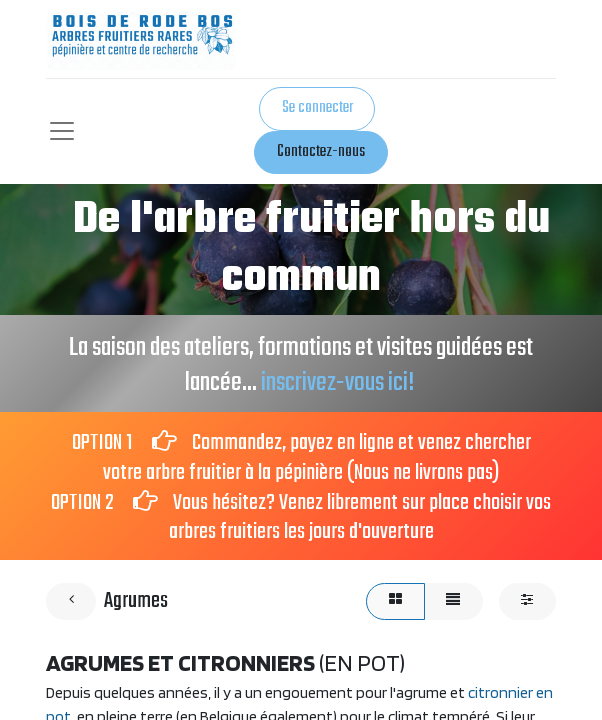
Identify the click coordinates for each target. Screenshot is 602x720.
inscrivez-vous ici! (339, 383)
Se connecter (317, 108)
